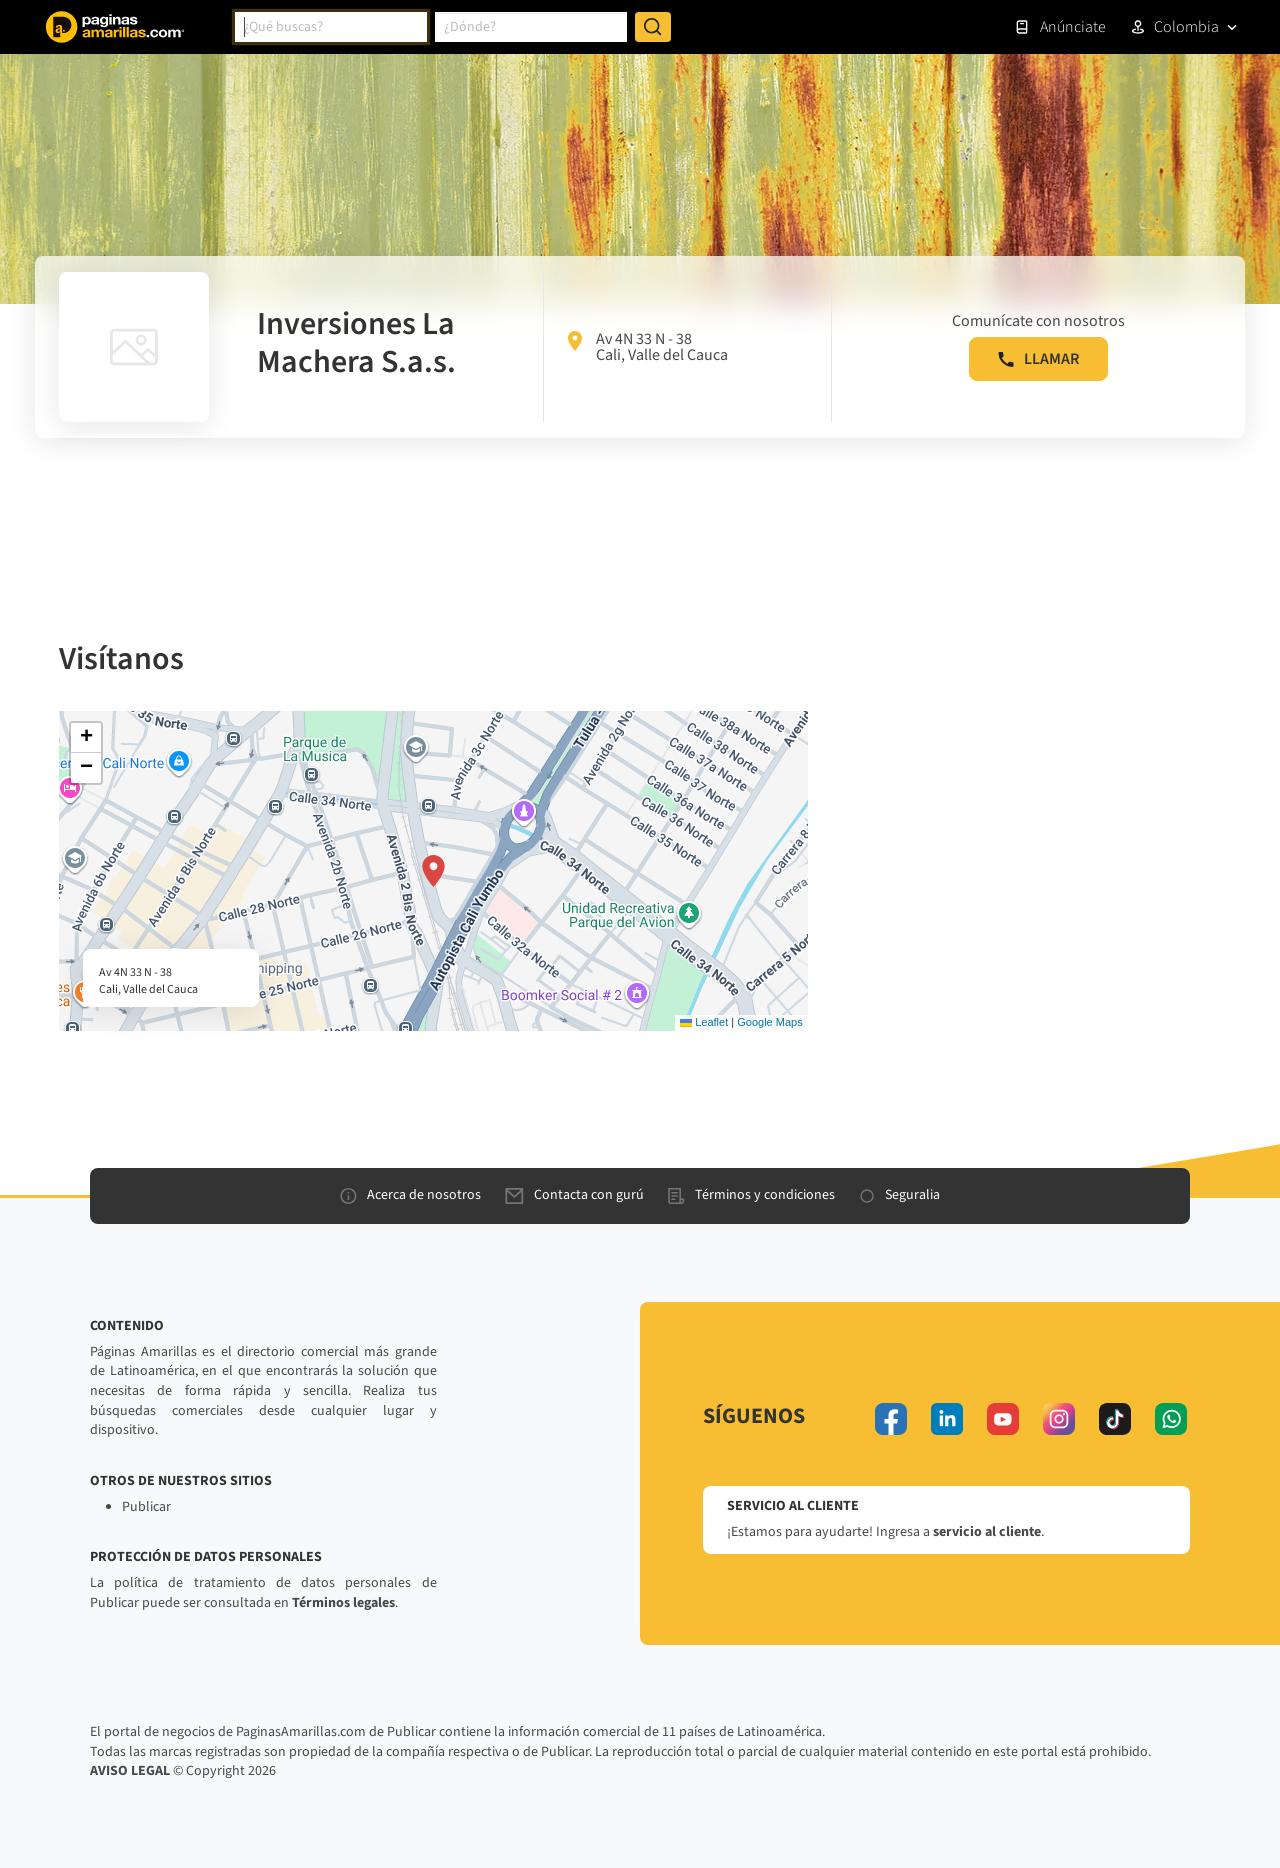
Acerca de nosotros (410, 1195)
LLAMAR (1038, 359)
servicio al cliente (987, 1532)
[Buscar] (653, 27)
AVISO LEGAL (130, 1771)
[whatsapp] (1171, 1419)
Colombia (1186, 27)
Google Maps (769, 1022)
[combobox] (331, 27)
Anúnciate (1060, 27)
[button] (433, 871)
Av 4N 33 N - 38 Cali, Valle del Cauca (648, 347)
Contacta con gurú (574, 1195)
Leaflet (704, 1022)
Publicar (146, 1507)
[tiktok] (1115, 1419)
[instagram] (1059, 1419)
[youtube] (1003, 1419)
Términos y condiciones (751, 1195)
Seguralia (899, 1195)
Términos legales (343, 1603)
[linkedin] (947, 1419)
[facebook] (891, 1419)
